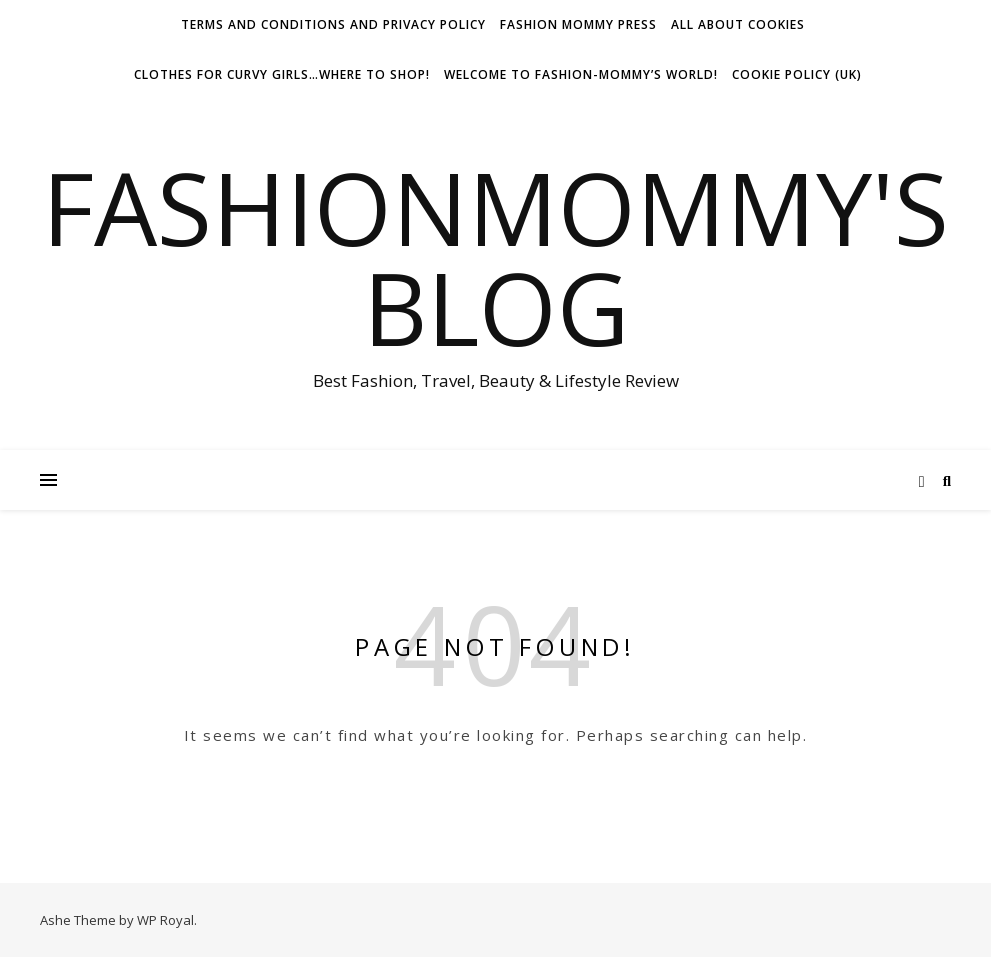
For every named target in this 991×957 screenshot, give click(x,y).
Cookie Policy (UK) (797, 74)
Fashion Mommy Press (578, 24)
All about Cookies (738, 24)
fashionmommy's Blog (495, 257)
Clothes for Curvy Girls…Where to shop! (282, 74)
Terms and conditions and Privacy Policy (333, 24)
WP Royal (165, 920)
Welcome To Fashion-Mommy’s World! (581, 74)
